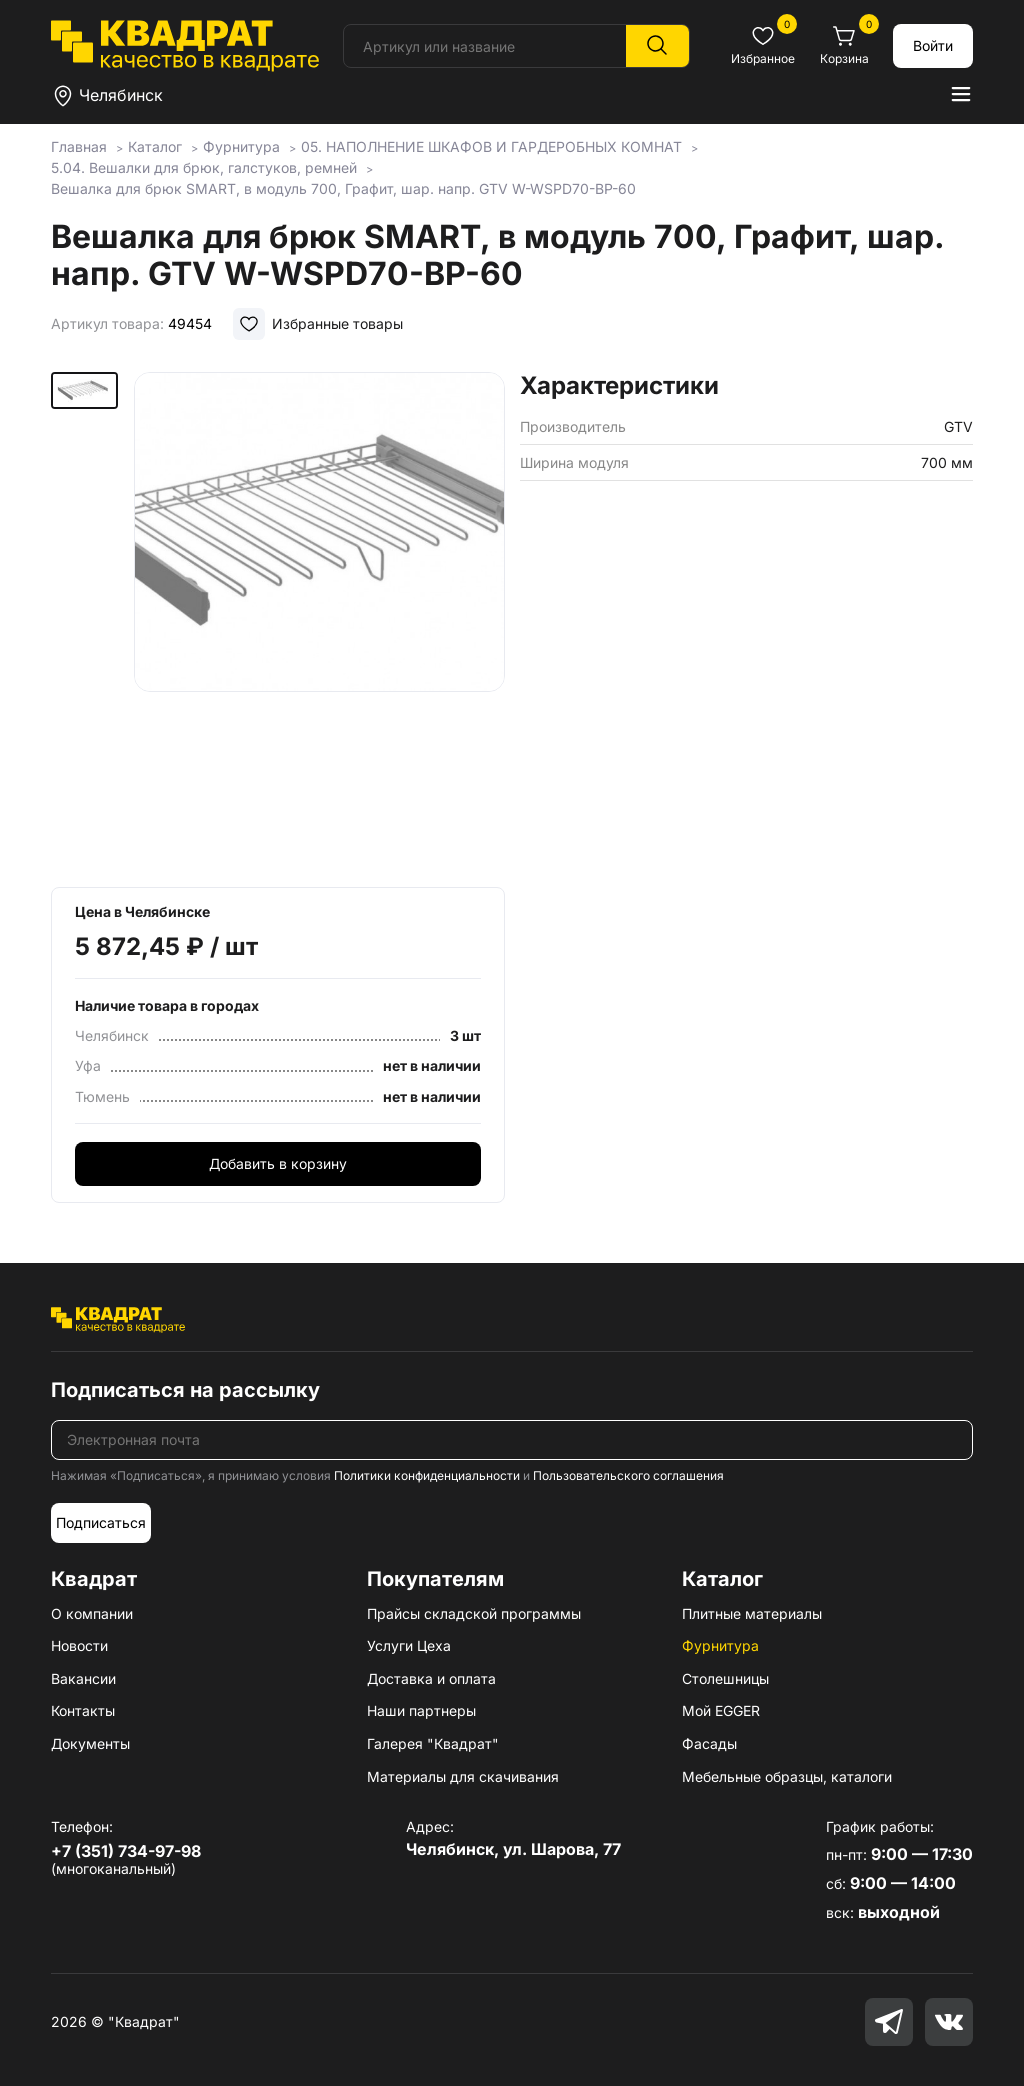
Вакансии (83, 1678)
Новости (79, 1645)
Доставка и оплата (431, 1678)
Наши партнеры (421, 1710)
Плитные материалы (752, 1613)
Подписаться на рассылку (185, 1390)
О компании (92, 1613)
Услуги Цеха (409, 1645)
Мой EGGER (721, 1710)
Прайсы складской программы (474, 1613)
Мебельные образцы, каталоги (787, 1776)
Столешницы (725, 1678)
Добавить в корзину (278, 1163)
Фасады (709, 1743)
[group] (319, 623)
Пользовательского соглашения (628, 1475)
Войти (933, 45)
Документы (90, 1743)
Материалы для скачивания (463, 1776)
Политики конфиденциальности (427, 1475)
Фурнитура (720, 1645)
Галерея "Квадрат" (433, 1743)
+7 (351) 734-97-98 (126, 1851)
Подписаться (101, 1522)
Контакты (83, 1710)
